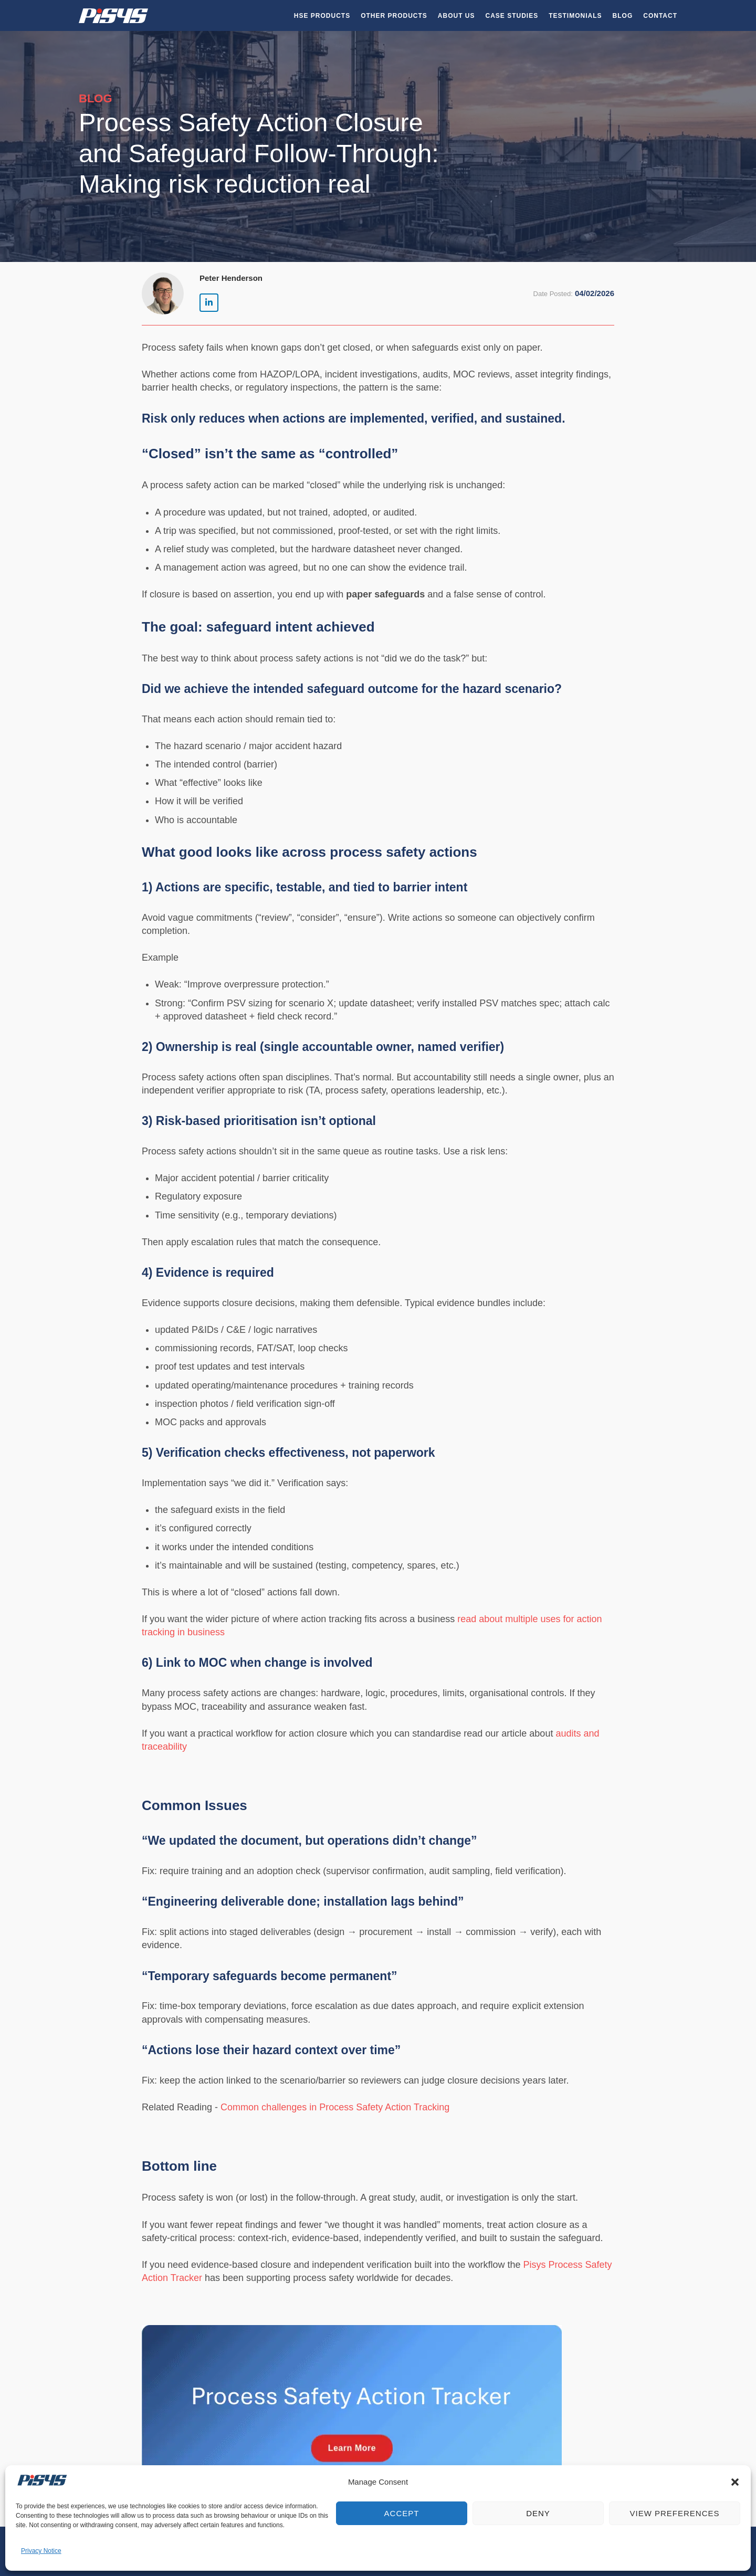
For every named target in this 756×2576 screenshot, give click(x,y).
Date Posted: (553, 294)
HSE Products (322, 15)
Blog (623, 15)
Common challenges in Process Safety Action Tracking (334, 2107)
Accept (401, 2513)
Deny (538, 2513)
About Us (456, 15)
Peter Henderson (231, 278)
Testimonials (575, 15)
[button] (735, 2482)
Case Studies (512, 15)
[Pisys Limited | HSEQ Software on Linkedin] (209, 302)
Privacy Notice (41, 2550)
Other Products (394, 15)
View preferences (674, 2513)
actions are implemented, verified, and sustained (422, 418)
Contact (660, 15)
